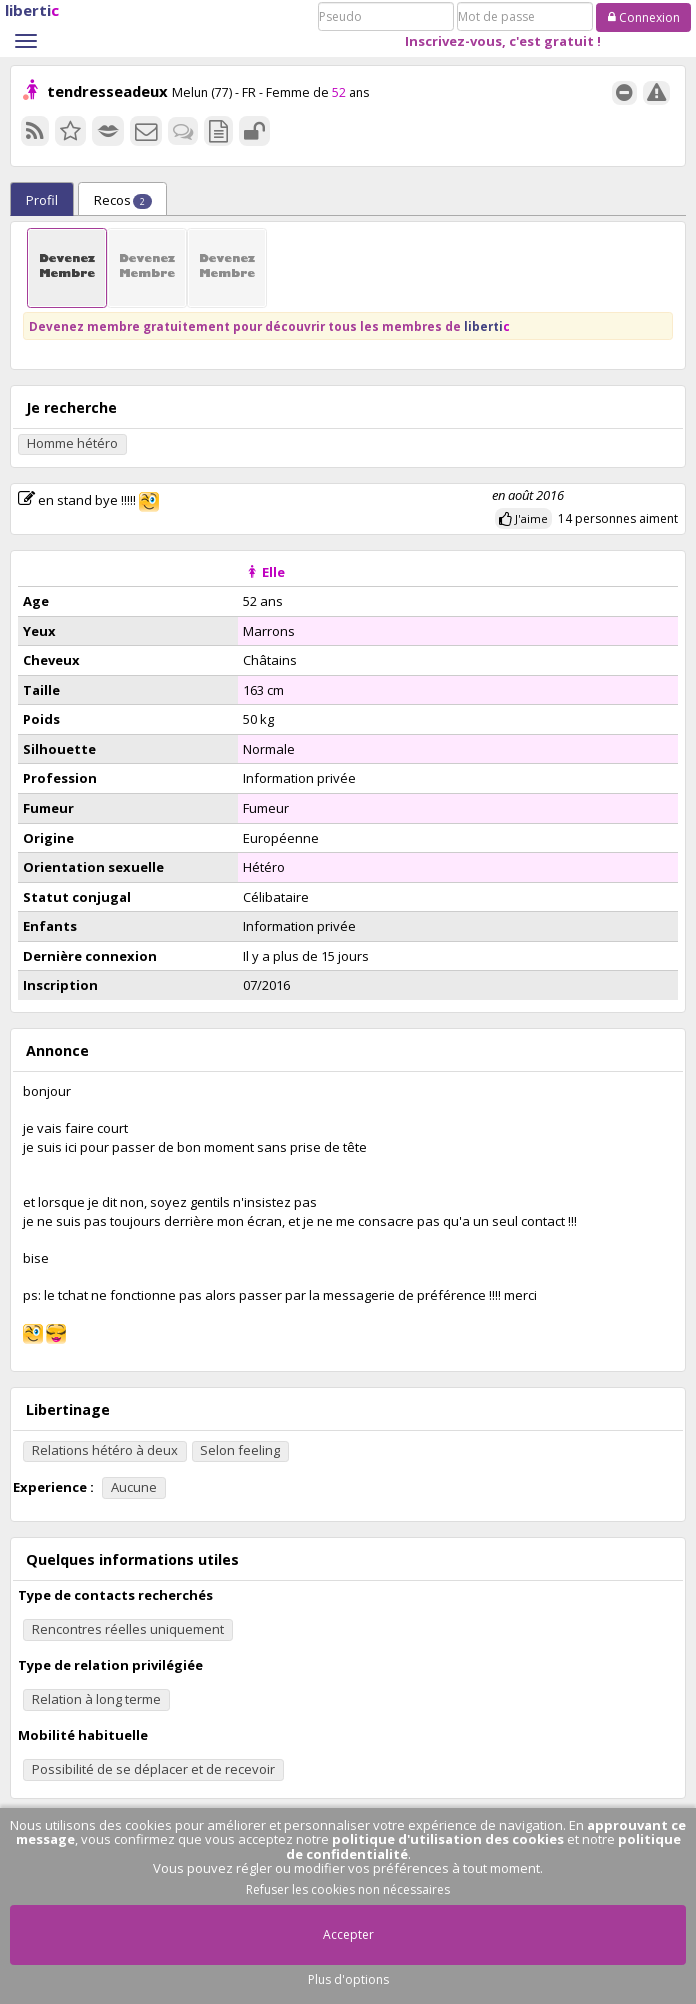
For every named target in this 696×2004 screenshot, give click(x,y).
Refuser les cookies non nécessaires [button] (348, 1889)
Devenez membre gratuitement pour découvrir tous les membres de (269, 326)
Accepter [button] (348, 1934)
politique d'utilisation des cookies (448, 1839)
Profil (42, 200)
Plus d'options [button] (348, 1979)
